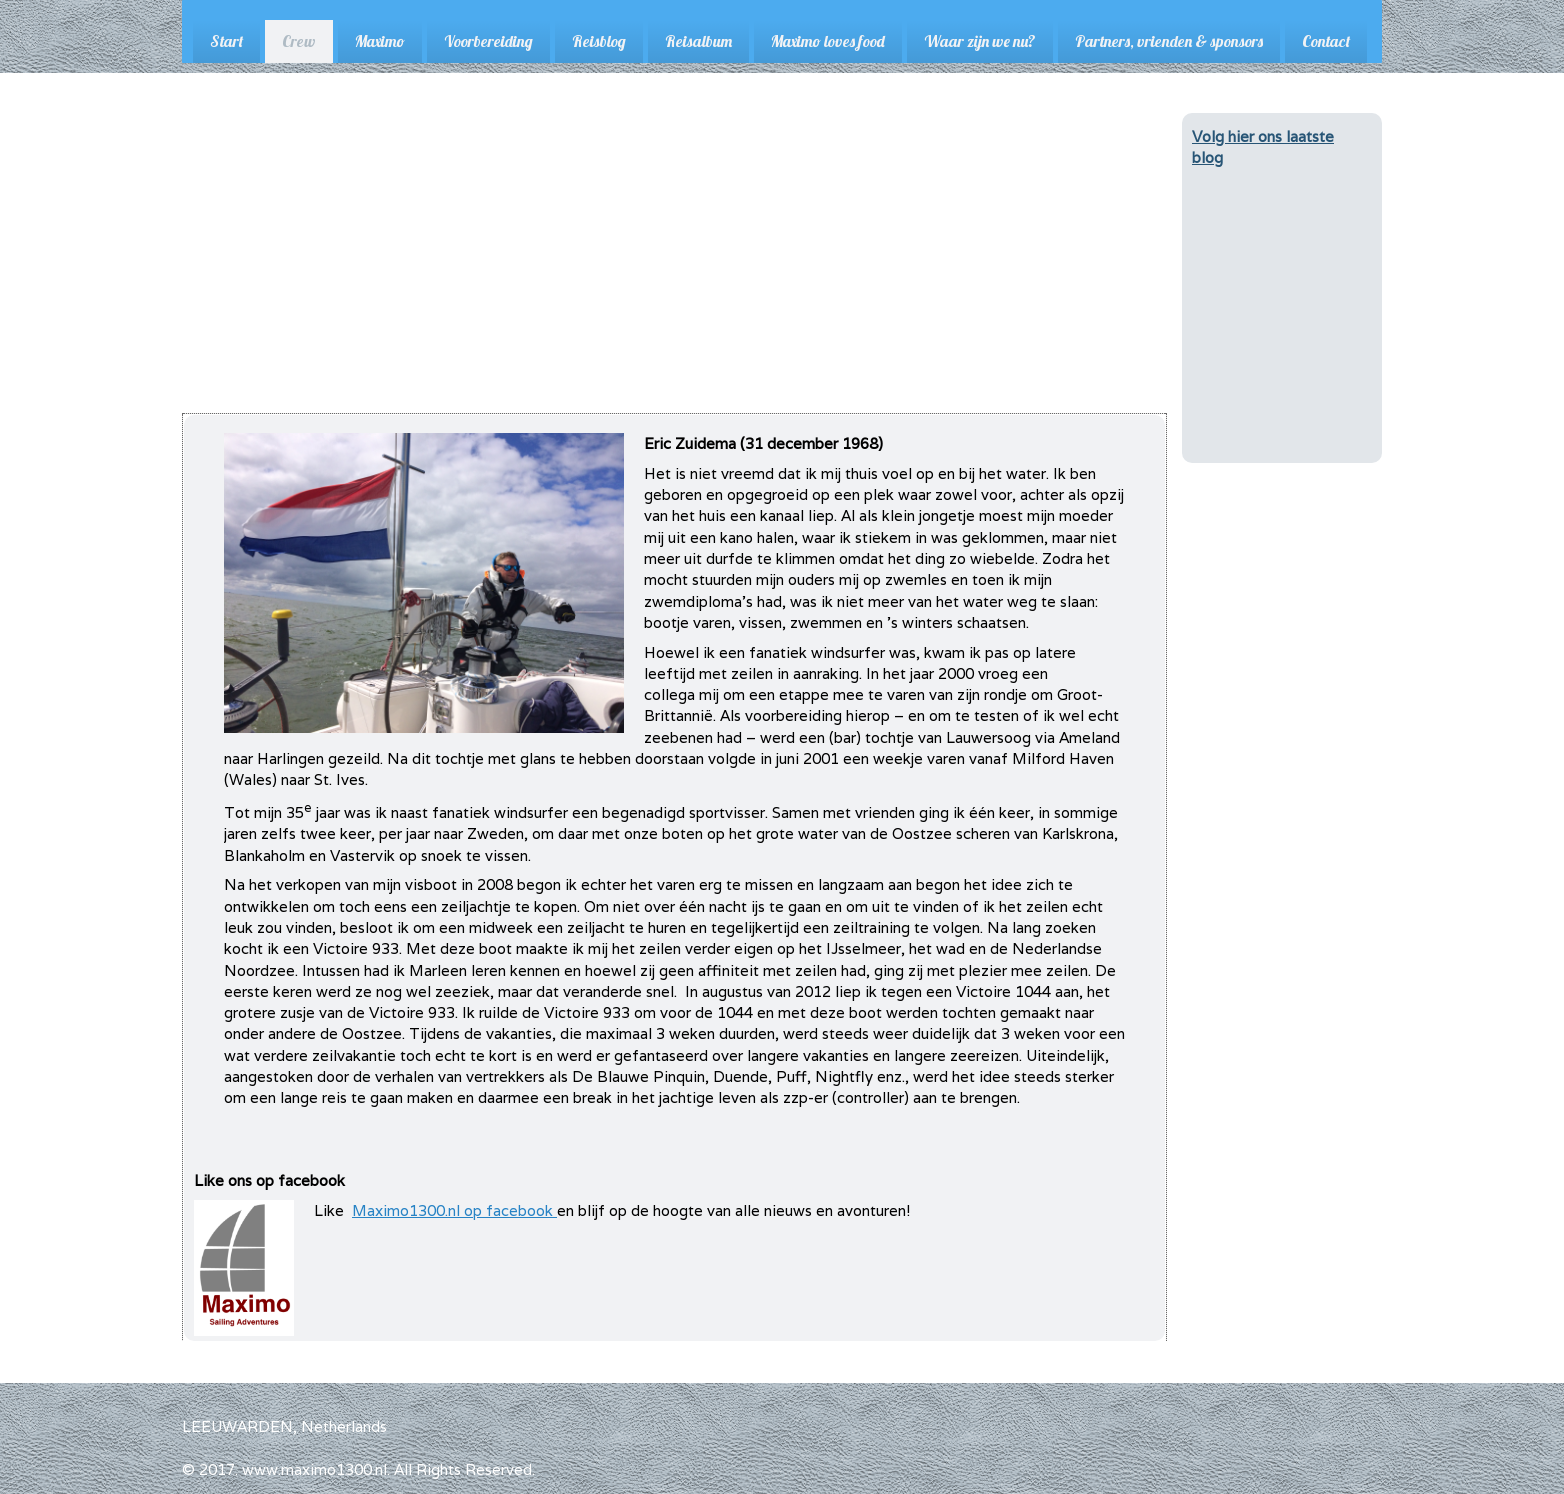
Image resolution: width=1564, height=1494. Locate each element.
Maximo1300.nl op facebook (454, 1210)
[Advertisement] (674, 263)
